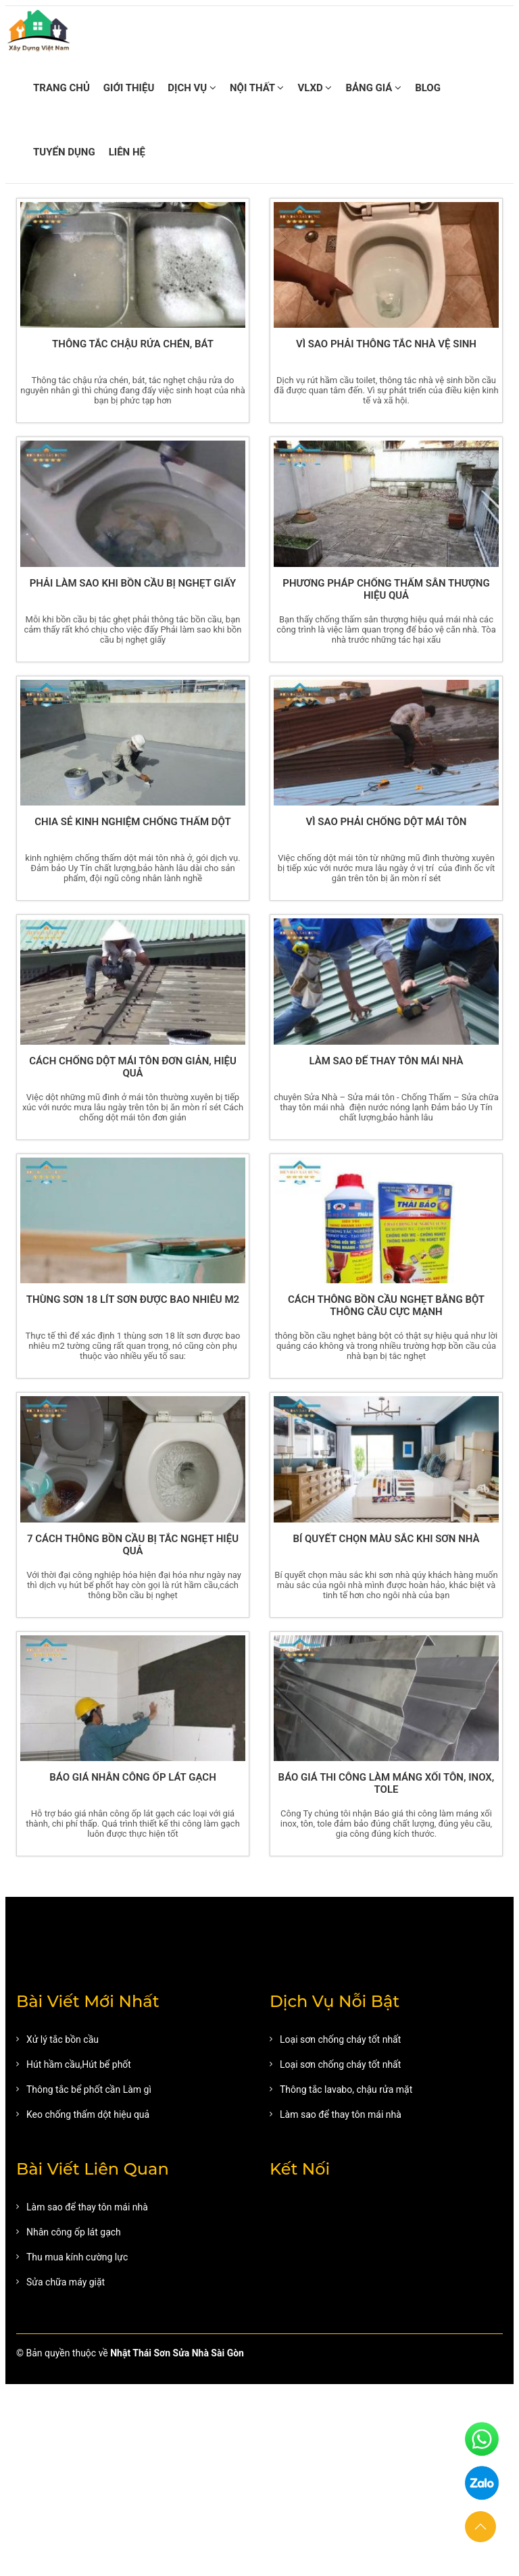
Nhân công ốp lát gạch (73, 2232)
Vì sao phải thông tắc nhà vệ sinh (386, 344)
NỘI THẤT (257, 88)
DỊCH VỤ (192, 88)
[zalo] (482, 2484)
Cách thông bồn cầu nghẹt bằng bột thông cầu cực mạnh (386, 1305)
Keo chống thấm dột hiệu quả (87, 2114)
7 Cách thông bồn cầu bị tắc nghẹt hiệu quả (133, 1545)
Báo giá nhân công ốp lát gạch (132, 1777)
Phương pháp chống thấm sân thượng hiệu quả (385, 589)
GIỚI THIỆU (128, 88)
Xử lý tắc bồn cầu (62, 2039)
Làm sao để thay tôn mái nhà (386, 1061)
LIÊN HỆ (127, 152)
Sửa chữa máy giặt (65, 2282)
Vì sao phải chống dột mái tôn (386, 822)
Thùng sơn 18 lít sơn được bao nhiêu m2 (132, 1299)
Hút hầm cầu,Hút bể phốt (78, 2064)
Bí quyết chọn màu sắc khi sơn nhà (386, 1539)
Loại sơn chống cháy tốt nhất (340, 2039)
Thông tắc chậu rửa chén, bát (133, 344)
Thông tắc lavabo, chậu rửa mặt (346, 2089)
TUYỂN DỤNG (64, 152)
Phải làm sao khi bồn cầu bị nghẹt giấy (133, 583)
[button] (480, 2526)
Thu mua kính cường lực (77, 2257)
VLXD (314, 88)
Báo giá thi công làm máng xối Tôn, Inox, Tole (386, 1783)
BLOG (428, 88)
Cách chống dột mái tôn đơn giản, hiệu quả (133, 1067)
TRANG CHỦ (61, 88)
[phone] (482, 2440)
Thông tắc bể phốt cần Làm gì (88, 2089)
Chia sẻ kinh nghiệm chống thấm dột (132, 822)
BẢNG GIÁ (373, 88)
